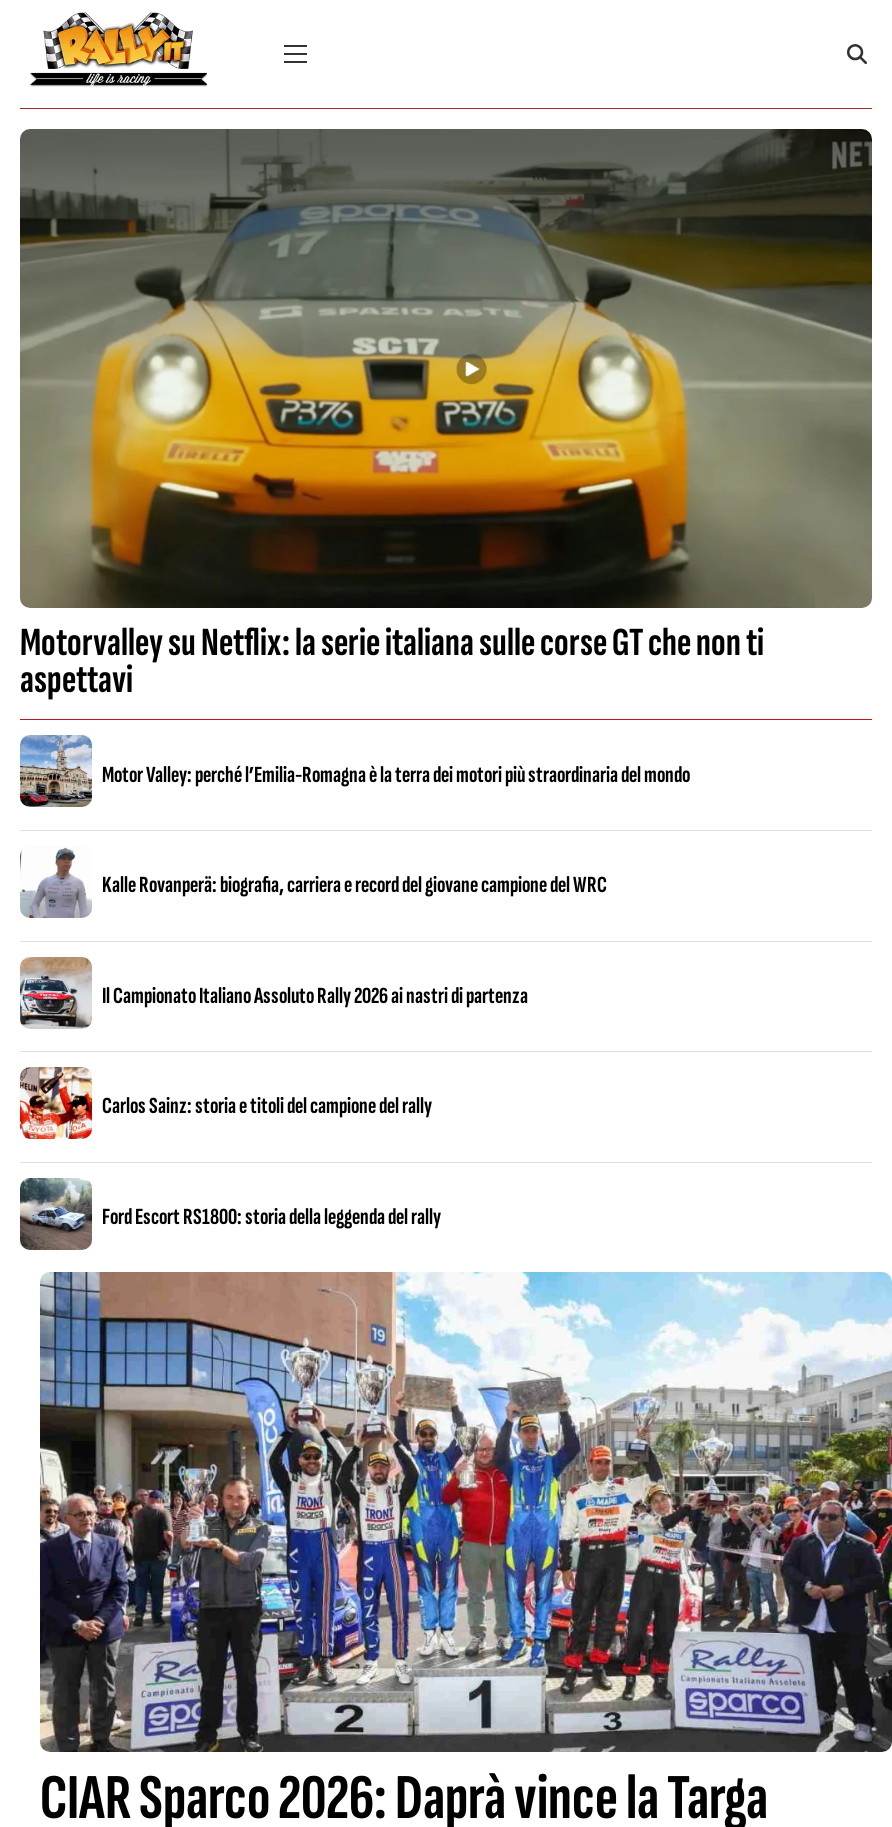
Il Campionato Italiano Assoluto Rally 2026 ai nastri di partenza (315, 996)
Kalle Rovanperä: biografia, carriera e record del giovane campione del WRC (354, 885)
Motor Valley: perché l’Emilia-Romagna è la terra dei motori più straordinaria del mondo (396, 775)
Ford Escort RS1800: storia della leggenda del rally (271, 1217)
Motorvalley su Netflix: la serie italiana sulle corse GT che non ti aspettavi (392, 661)
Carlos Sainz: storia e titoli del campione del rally (267, 1106)
